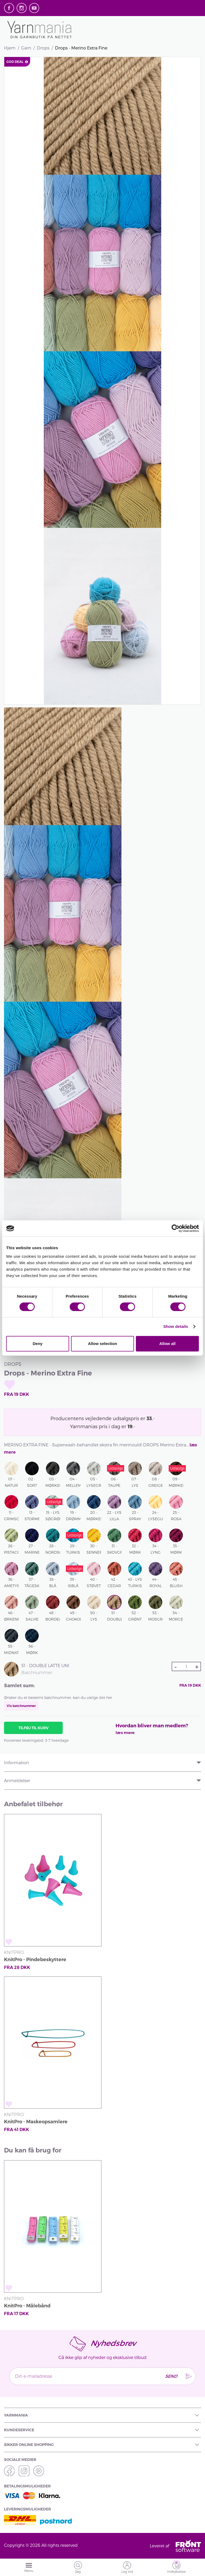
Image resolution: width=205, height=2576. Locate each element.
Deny (37, 1343)
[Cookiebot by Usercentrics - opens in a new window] (175, 1228)
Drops (43, 47)
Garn (26, 47)
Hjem (9, 47)
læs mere (125, 1732)
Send (171, 2376)
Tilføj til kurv (33, 1727)
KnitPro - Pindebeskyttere (35, 1960)
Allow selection (102, 1343)
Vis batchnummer (21, 1706)
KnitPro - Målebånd (27, 2306)
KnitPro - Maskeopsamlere (36, 2122)
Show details (175, 1326)
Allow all (167, 1343)
